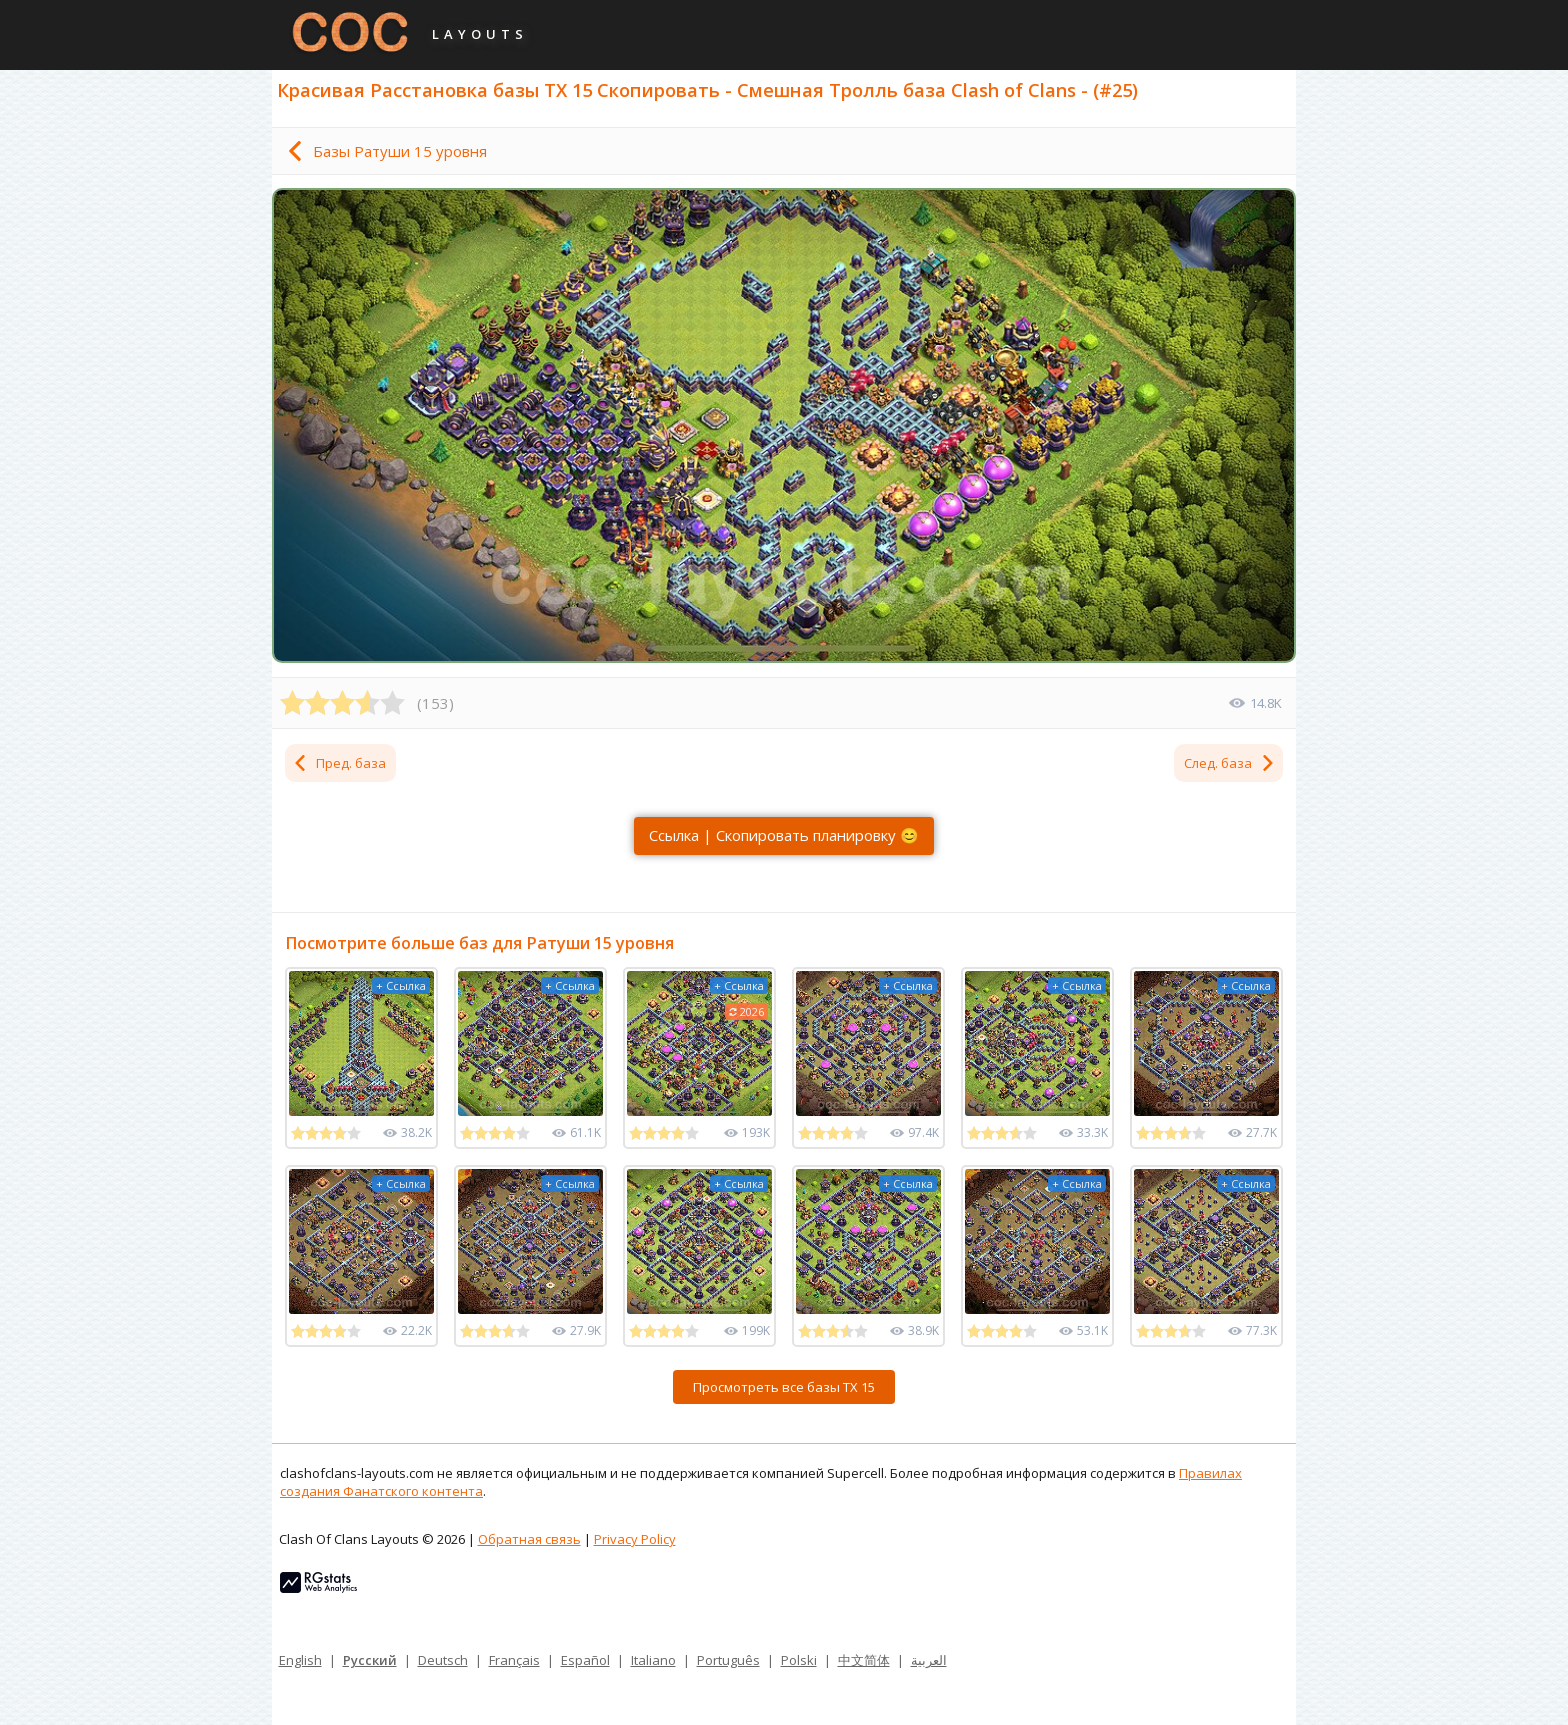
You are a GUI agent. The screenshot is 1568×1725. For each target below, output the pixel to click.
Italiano (653, 1660)
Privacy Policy (635, 1539)
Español (585, 1660)
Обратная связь (529, 1539)
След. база (1230, 763)
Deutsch (443, 1660)
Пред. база (339, 763)
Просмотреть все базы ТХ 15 (784, 1387)
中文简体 (864, 1660)
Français (514, 1660)
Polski (799, 1660)
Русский (370, 1660)
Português (728, 1660)
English (300, 1660)
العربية (929, 1660)
